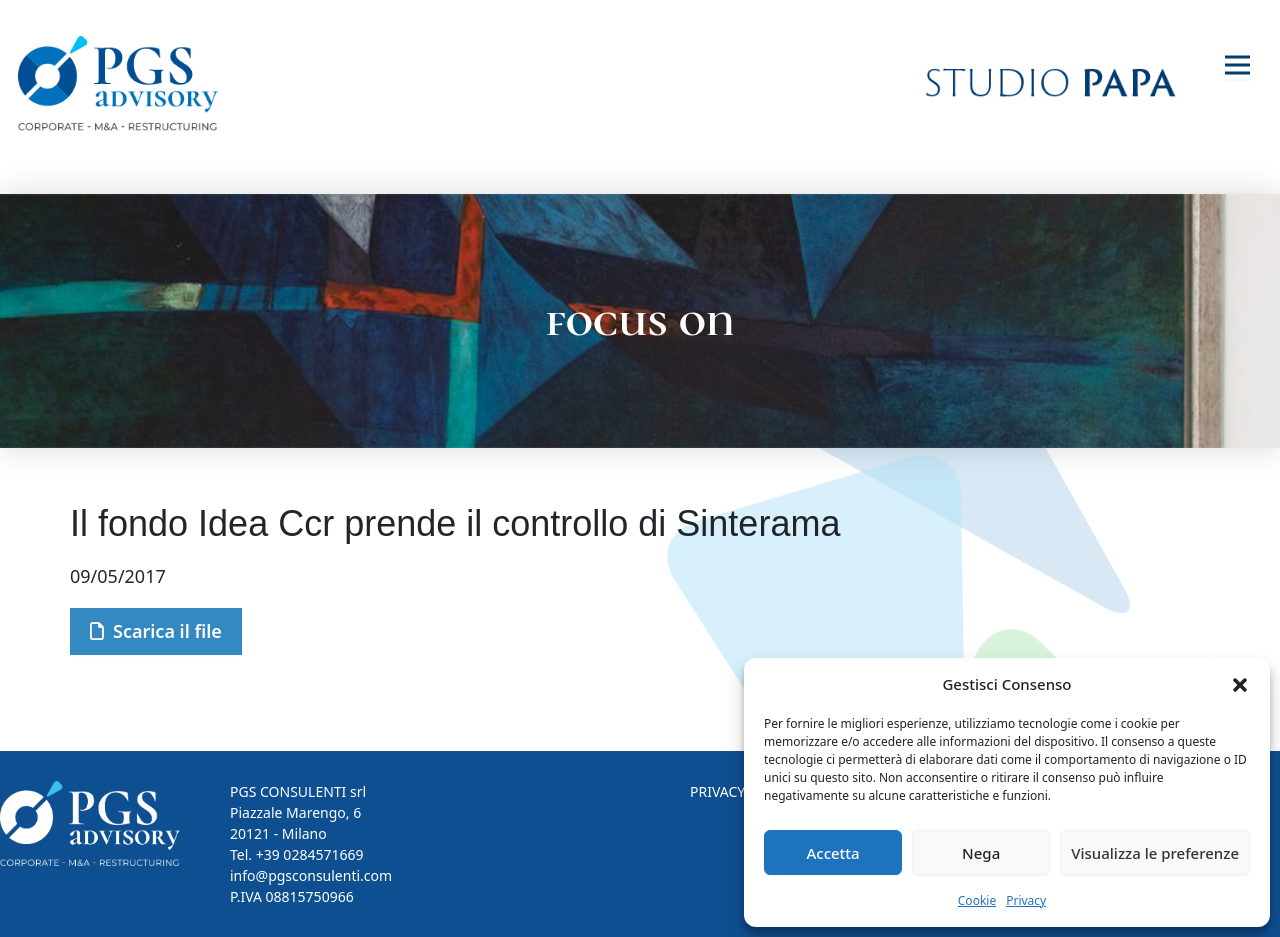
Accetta (832, 853)
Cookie (977, 900)
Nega (981, 853)
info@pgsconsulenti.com (311, 875)
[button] (1240, 684)
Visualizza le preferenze (1155, 853)
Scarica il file (156, 631)
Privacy (1026, 900)
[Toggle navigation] (1237, 65)
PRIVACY (717, 791)
